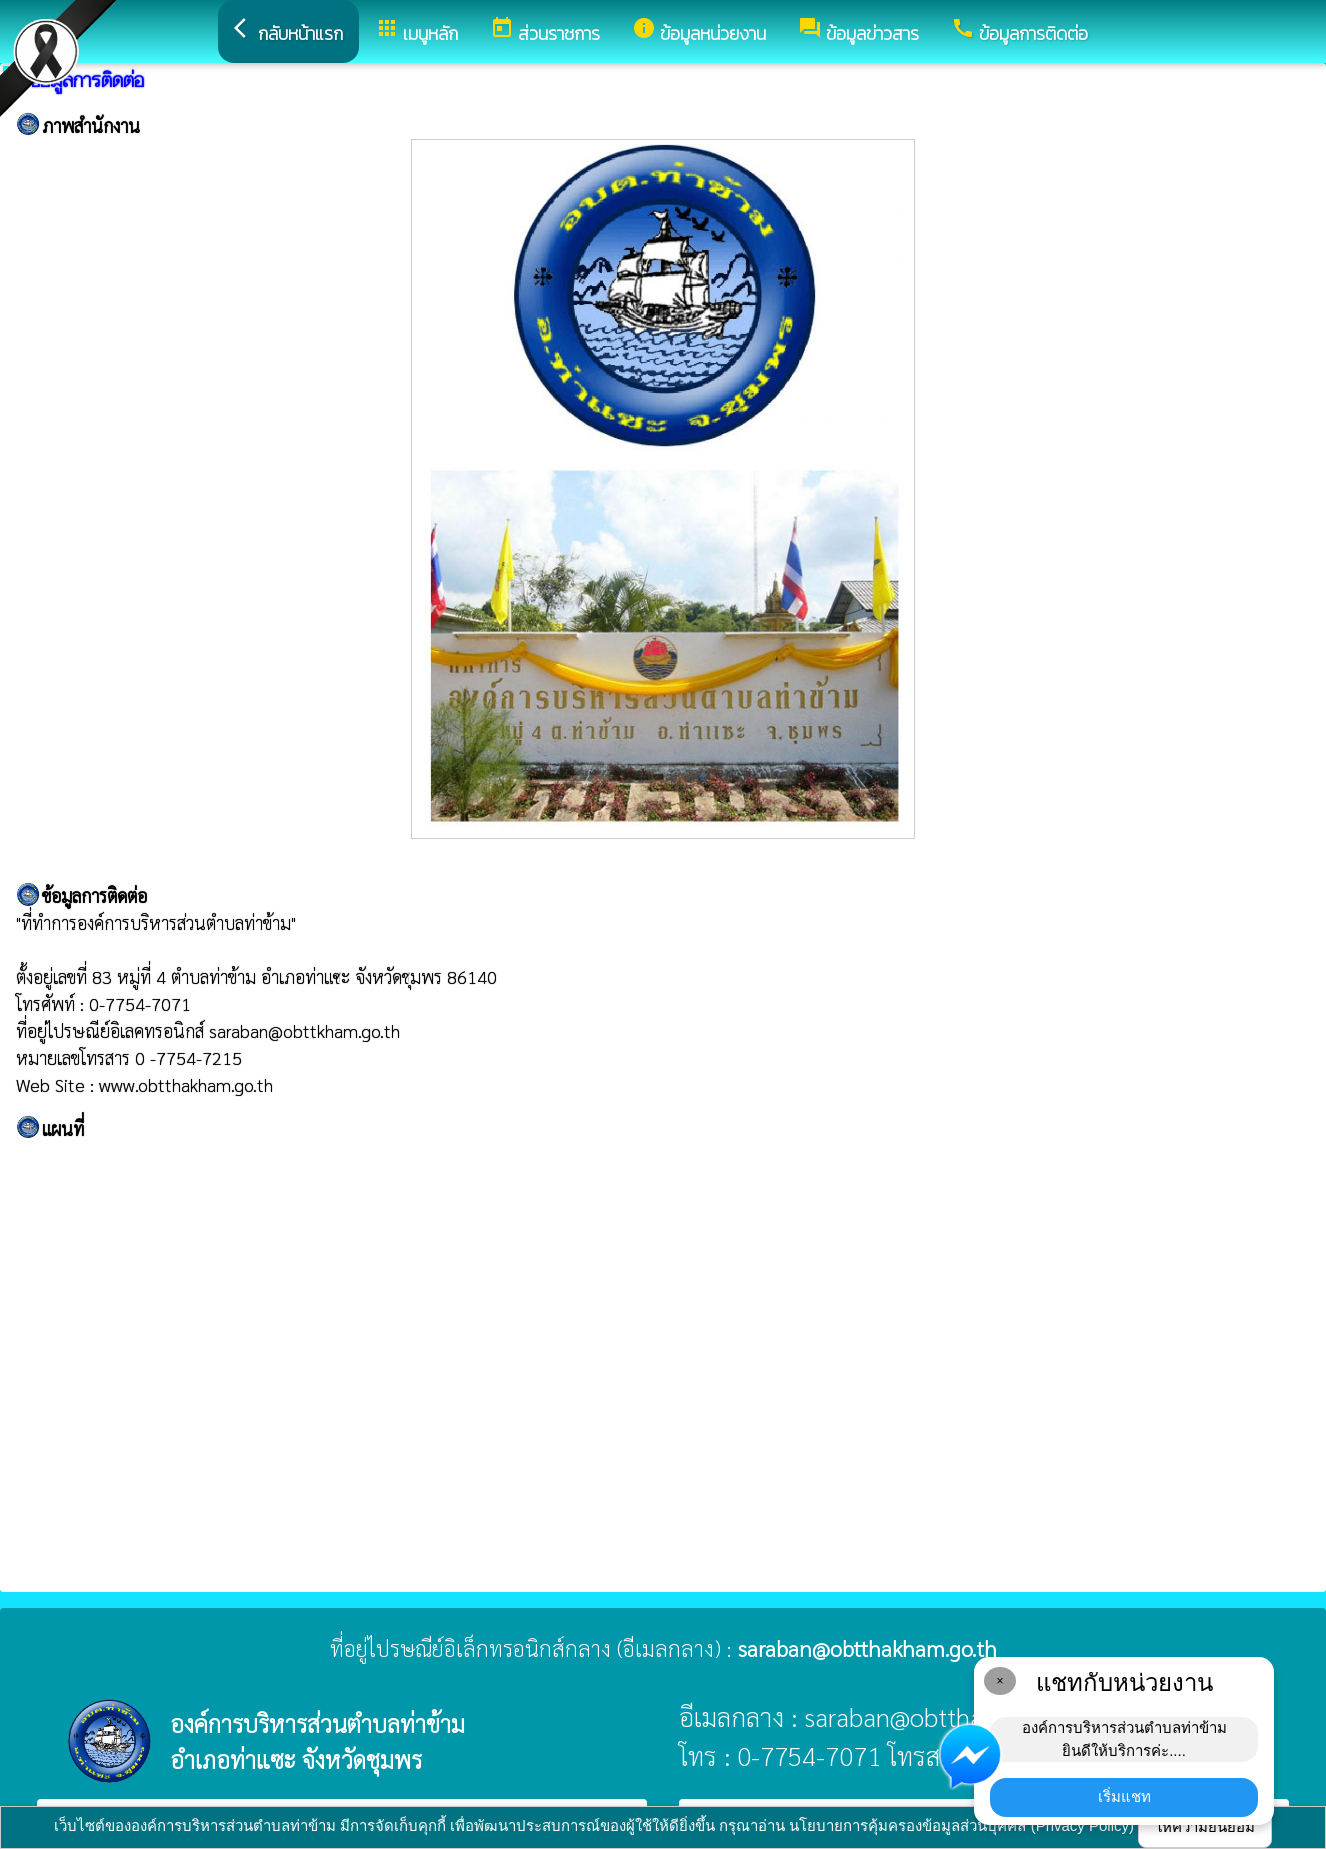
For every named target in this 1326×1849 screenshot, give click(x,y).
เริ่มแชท (1124, 1796)
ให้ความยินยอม (1205, 1826)
